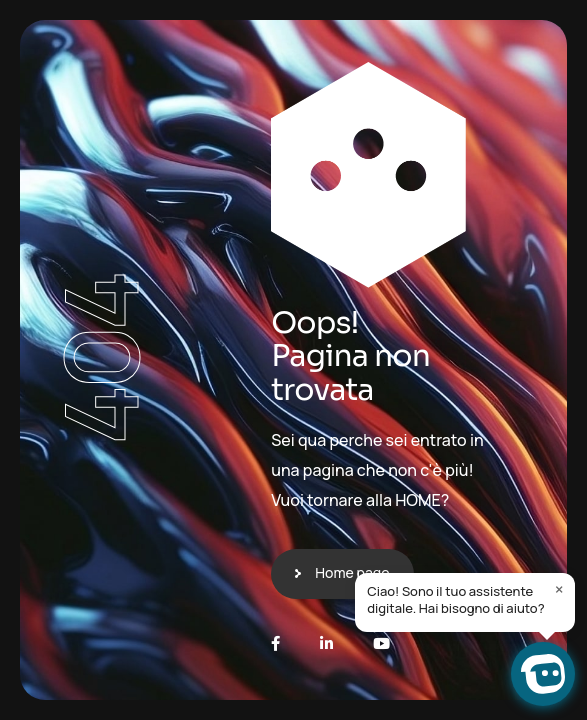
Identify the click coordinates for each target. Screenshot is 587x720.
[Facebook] (275, 643)
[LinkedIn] (326, 643)
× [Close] (559, 589)
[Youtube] (381, 643)
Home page (352, 572)
